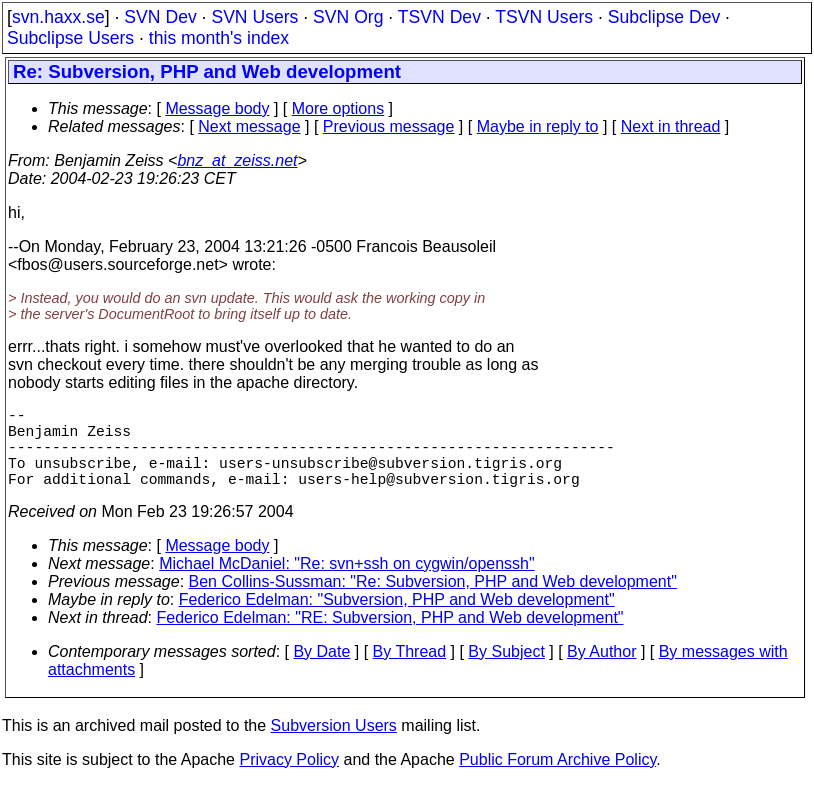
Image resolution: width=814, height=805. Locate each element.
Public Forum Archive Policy (557, 779)
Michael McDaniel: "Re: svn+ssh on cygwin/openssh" (347, 583)
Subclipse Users (70, 38)
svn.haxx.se (58, 17)
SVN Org (348, 17)
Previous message (389, 126)
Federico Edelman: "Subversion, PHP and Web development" (397, 619)
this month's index (219, 38)
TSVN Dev (439, 17)
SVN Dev (160, 17)
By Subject (506, 671)
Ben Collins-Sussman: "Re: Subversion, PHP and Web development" (433, 601)
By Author (601, 671)
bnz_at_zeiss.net (237, 160)
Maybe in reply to (538, 126)
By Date (321, 671)
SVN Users (254, 17)
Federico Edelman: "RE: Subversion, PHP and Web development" (390, 637)
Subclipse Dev (664, 17)
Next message (249, 126)
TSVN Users (544, 17)
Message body (217, 108)
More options (338, 108)
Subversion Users (334, 745)
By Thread (410, 671)
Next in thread (671, 126)
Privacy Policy (289, 779)
